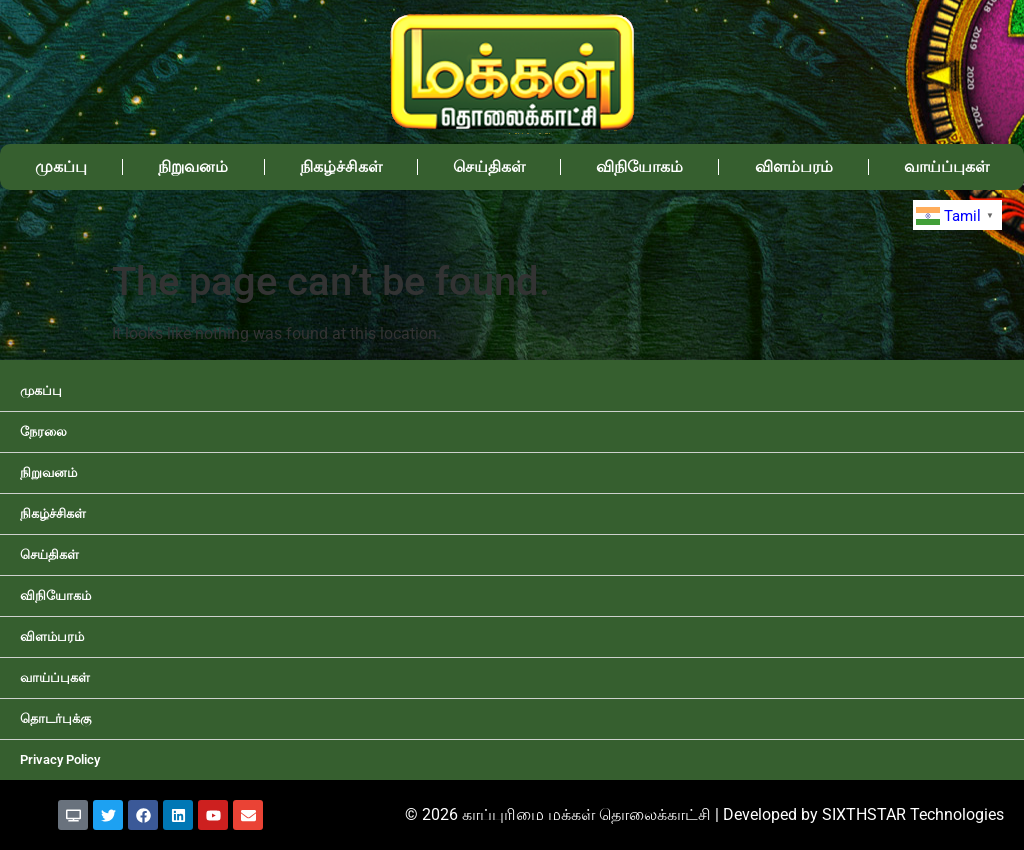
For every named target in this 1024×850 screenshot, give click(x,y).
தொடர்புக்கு (55, 718)
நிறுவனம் (193, 166)
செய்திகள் (489, 166)
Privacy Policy (60, 759)
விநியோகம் (639, 166)
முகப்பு (61, 166)
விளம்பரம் (794, 166)
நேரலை (43, 431)
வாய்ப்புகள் (946, 166)
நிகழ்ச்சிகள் (341, 166)
